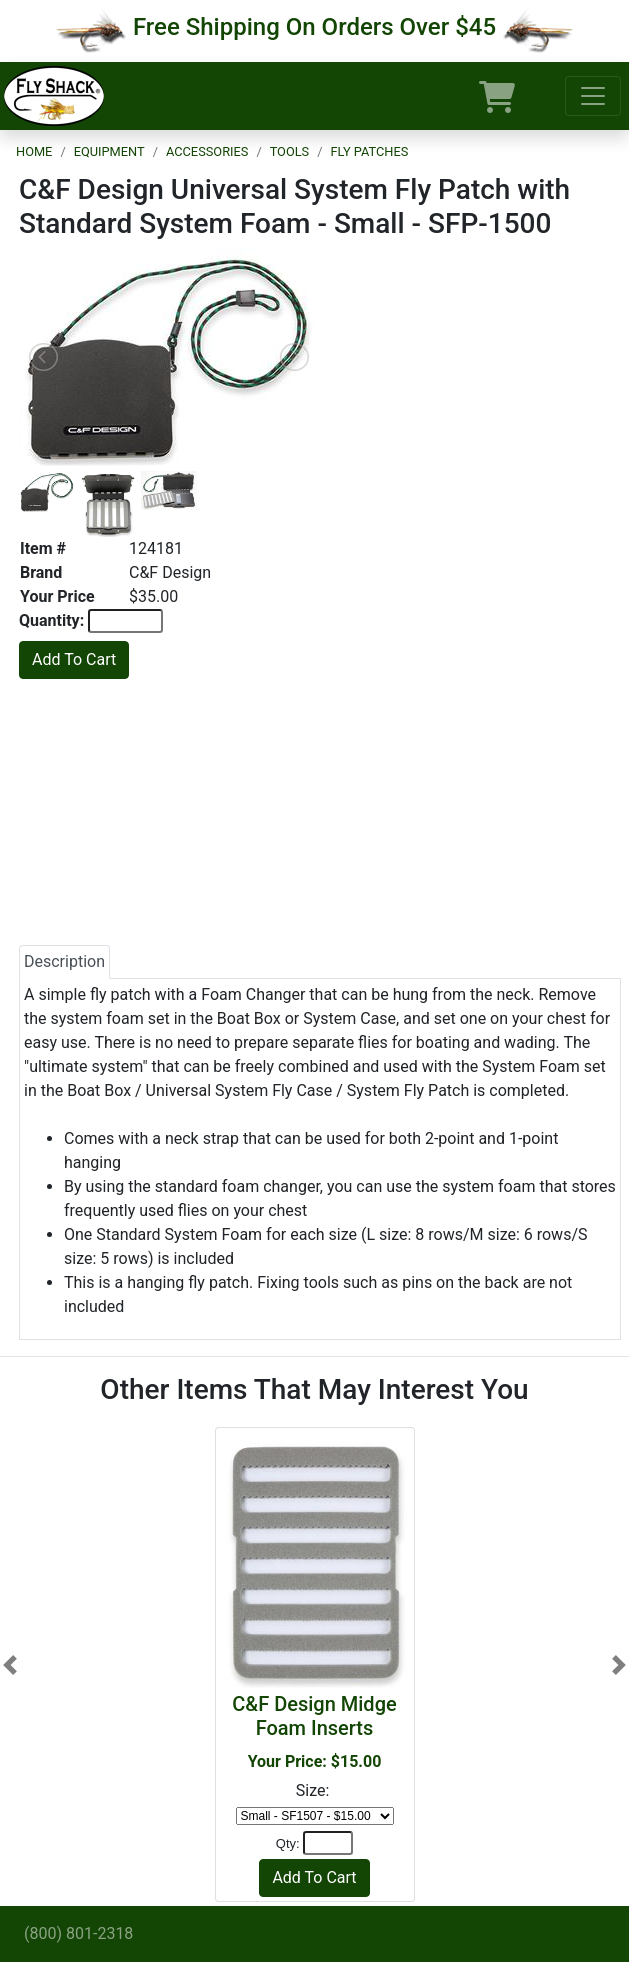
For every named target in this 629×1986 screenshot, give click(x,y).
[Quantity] (328, 1843)
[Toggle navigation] (593, 96)
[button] (10, 1664)
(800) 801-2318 (78, 1933)
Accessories (207, 151)
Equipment (109, 151)
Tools (290, 151)
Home (34, 151)
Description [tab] (64, 961)
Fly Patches (370, 151)
